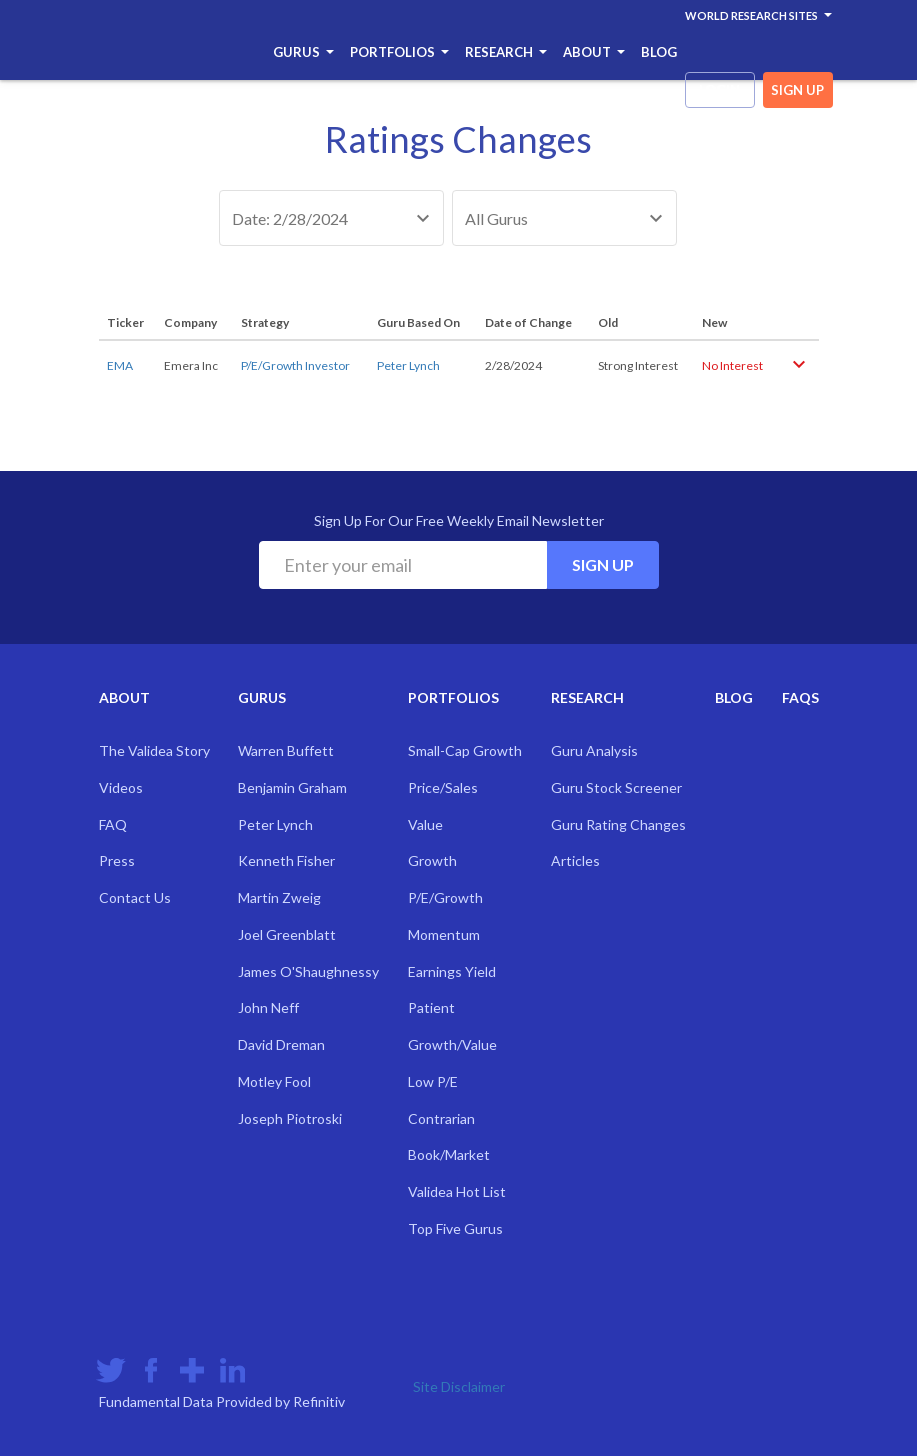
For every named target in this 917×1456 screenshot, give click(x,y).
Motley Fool (274, 1081)
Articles (575, 860)
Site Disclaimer (459, 1386)
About (594, 52)
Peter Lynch (408, 365)
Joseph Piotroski (290, 1118)
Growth (432, 860)
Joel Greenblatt (287, 934)
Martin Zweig (279, 897)
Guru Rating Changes (618, 824)
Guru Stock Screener (616, 787)
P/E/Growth (445, 897)
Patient (431, 1007)
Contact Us (135, 897)
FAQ (113, 824)
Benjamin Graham (292, 787)
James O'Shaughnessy (308, 971)
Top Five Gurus (455, 1228)
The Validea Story (154, 750)
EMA (120, 365)
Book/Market (449, 1154)
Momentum (444, 934)
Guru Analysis (594, 750)
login (719, 90)
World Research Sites (758, 15)
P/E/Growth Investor (295, 365)
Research (506, 52)
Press (117, 860)
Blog (659, 52)
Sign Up (603, 564)
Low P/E (433, 1081)
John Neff (268, 1007)
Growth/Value (452, 1044)
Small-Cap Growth (465, 750)
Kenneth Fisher (286, 860)
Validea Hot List (457, 1191)
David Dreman (281, 1044)
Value (425, 824)
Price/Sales (443, 787)
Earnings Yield (452, 971)
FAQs (800, 697)
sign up (797, 90)
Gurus (303, 52)
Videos (121, 787)
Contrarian (441, 1118)
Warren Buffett (286, 750)
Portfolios (399, 52)
